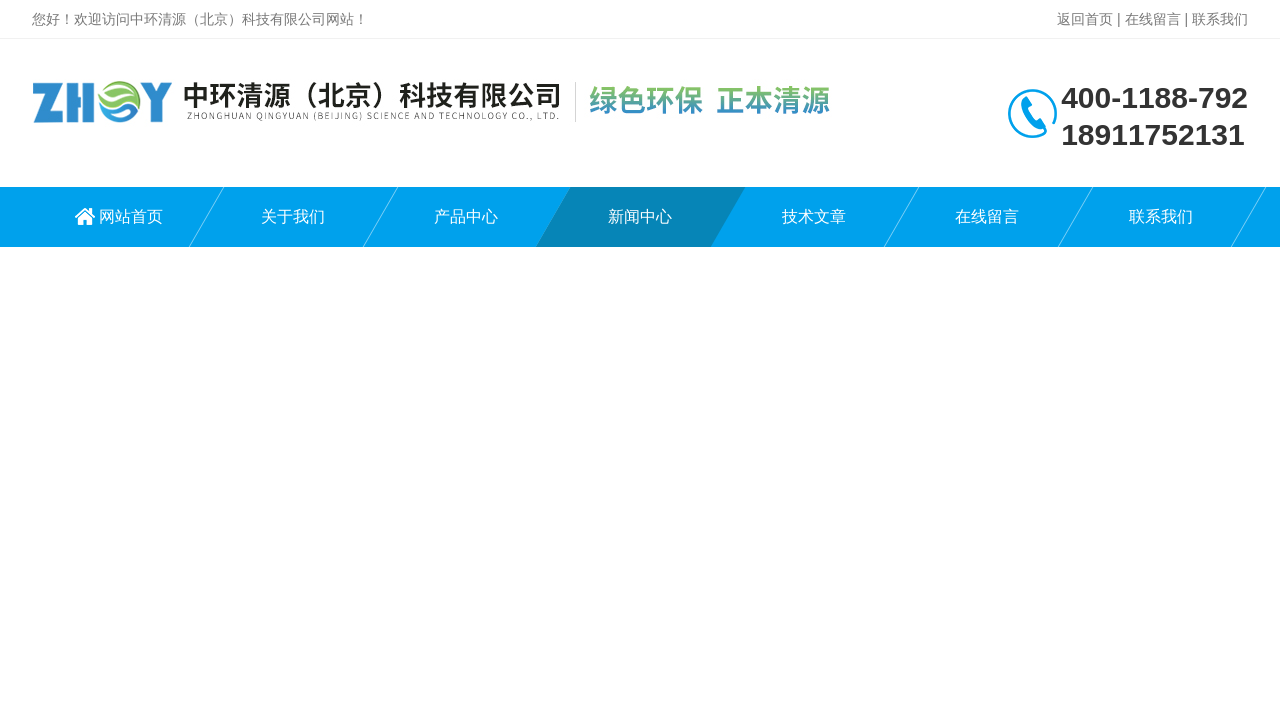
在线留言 (1153, 19)
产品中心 (466, 216)
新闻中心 (640, 216)
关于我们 (293, 216)
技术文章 (814, 216)
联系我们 (1220, 19)
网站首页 (131, 216)
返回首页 (1085, 19)
